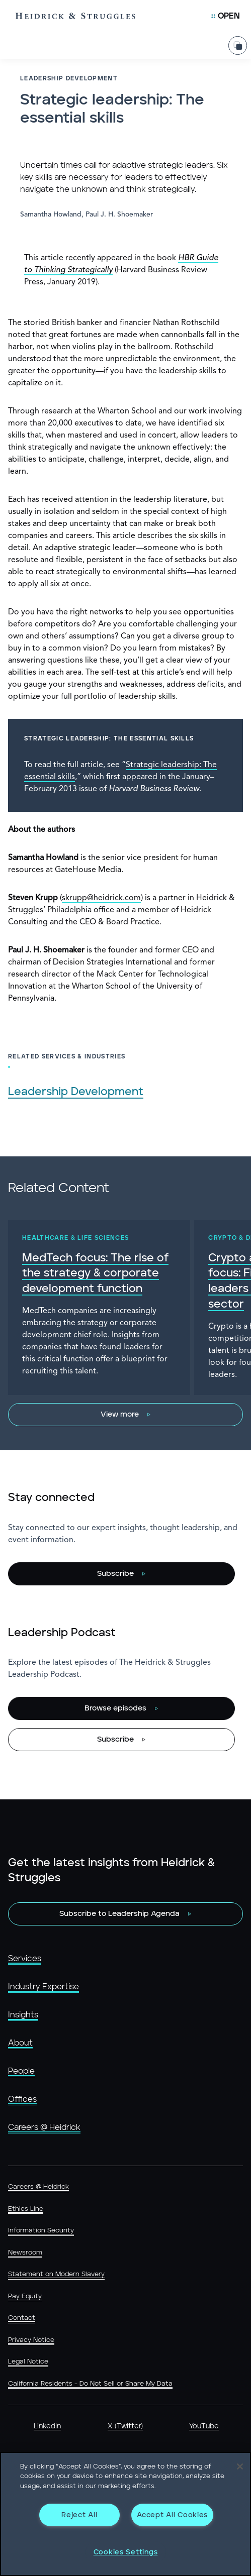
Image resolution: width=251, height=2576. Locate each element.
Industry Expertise (43, 1987)
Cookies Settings (126, 2552)
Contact (21, 2318)
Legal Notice (28, 2361)
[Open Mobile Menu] (225, 16)
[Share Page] (237, 45)
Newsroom (25, 2252)
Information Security (41, 2230)
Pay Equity (25, 2296)
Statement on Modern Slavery (56, 2274)
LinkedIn (47, 2426)
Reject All (79, 2515)
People (21, 2071)
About (20, 2043)
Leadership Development (75, 1092)
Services (24, 1959)
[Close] (240, 2466)
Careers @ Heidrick (44, 2127)
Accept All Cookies (172, 2515)
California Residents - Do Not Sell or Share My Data (90, 2384)
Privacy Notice (31, 2340)
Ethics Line (25, 2209)
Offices (22, 2099)
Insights (23, 2015)
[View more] (125, 1414)
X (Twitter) (125, 2426)
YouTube (204, 2426)
